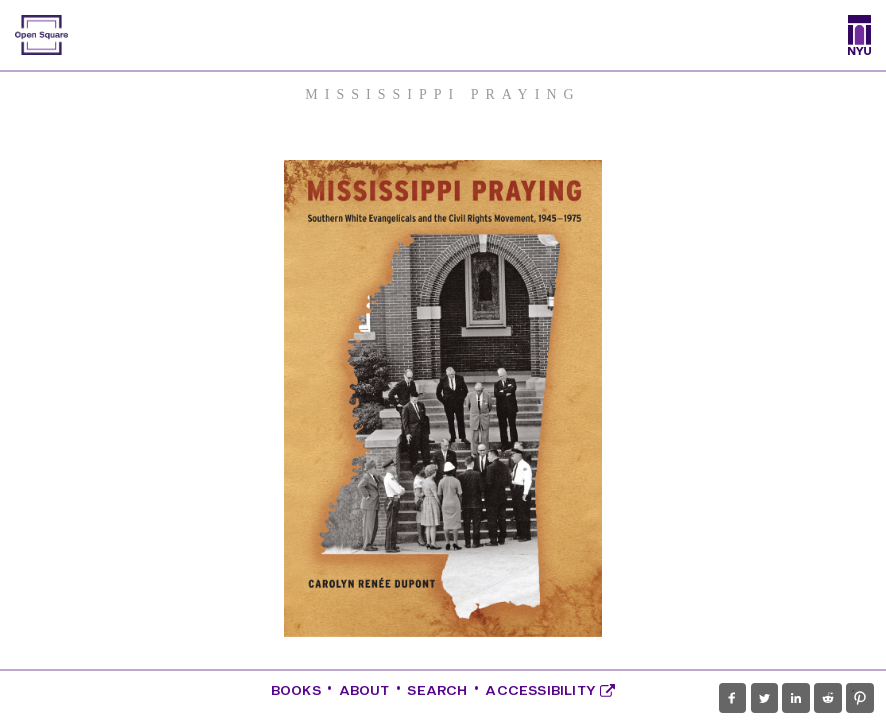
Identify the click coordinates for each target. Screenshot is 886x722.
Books (296, 690)
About (364, 690)
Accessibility (550, 690)
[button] (732, 698)
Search (437, 690)
